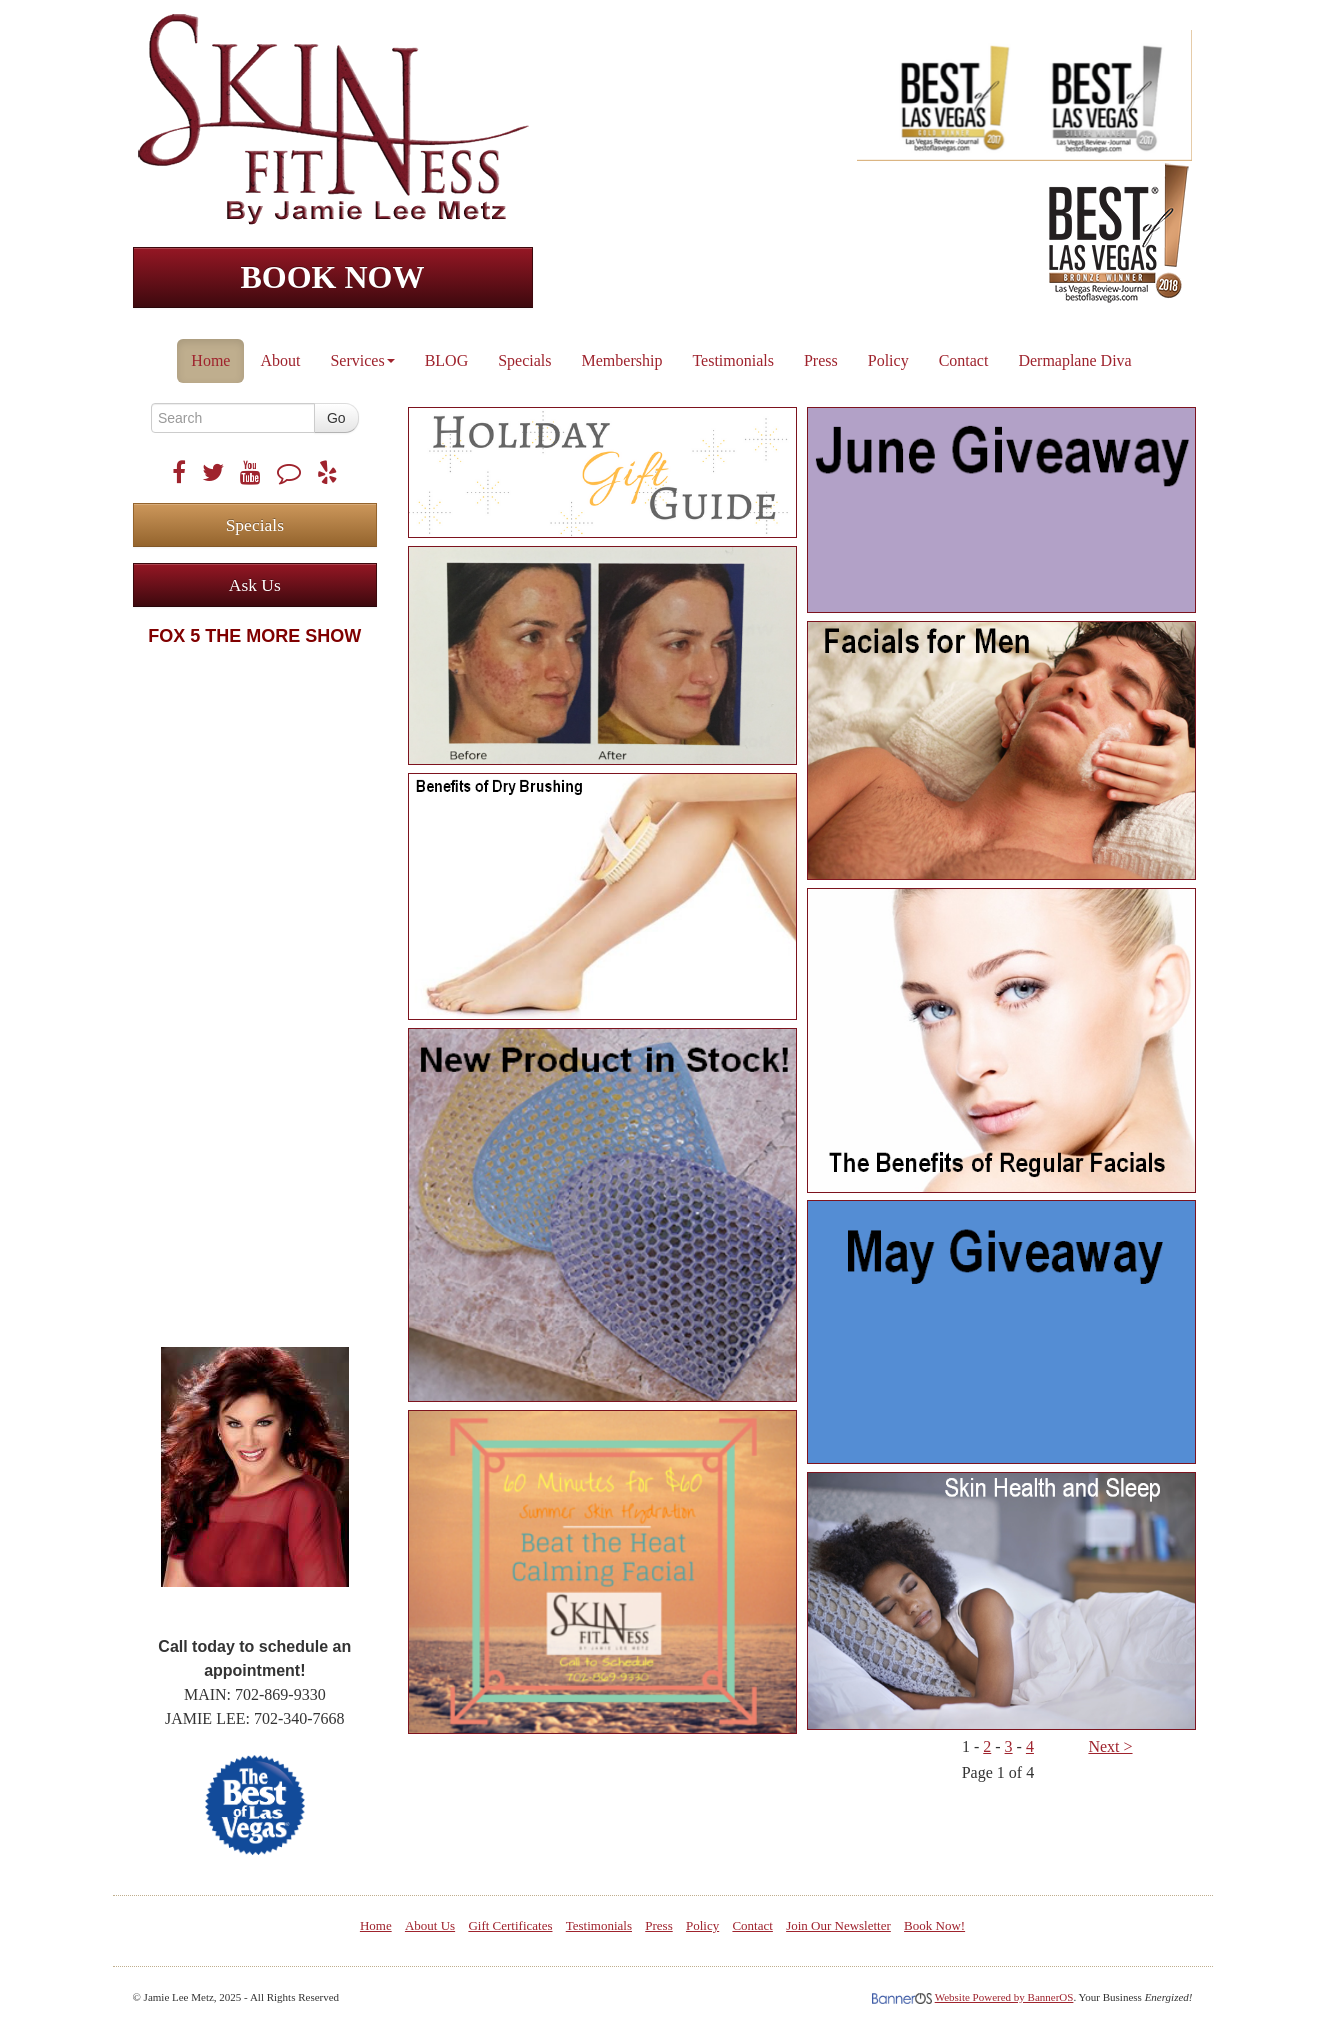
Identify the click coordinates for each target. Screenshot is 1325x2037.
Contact (964, 360)
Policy (888, 360)
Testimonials (733, 360)
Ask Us (255, 585)
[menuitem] (211, 356)
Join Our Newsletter (838, 1925)
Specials (524, 360)
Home (210, 360)
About (280, 360)
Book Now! (934, 1925)
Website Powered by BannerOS (1004, 1997)
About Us (430, 1925)
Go (336, 418)
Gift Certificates (510, 1925)
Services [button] (362, 360)
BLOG (447, 360)
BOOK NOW (332, 277)
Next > (1110, 1746)
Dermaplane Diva (1074, 360)
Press (821, 360)
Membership (622, 360)
